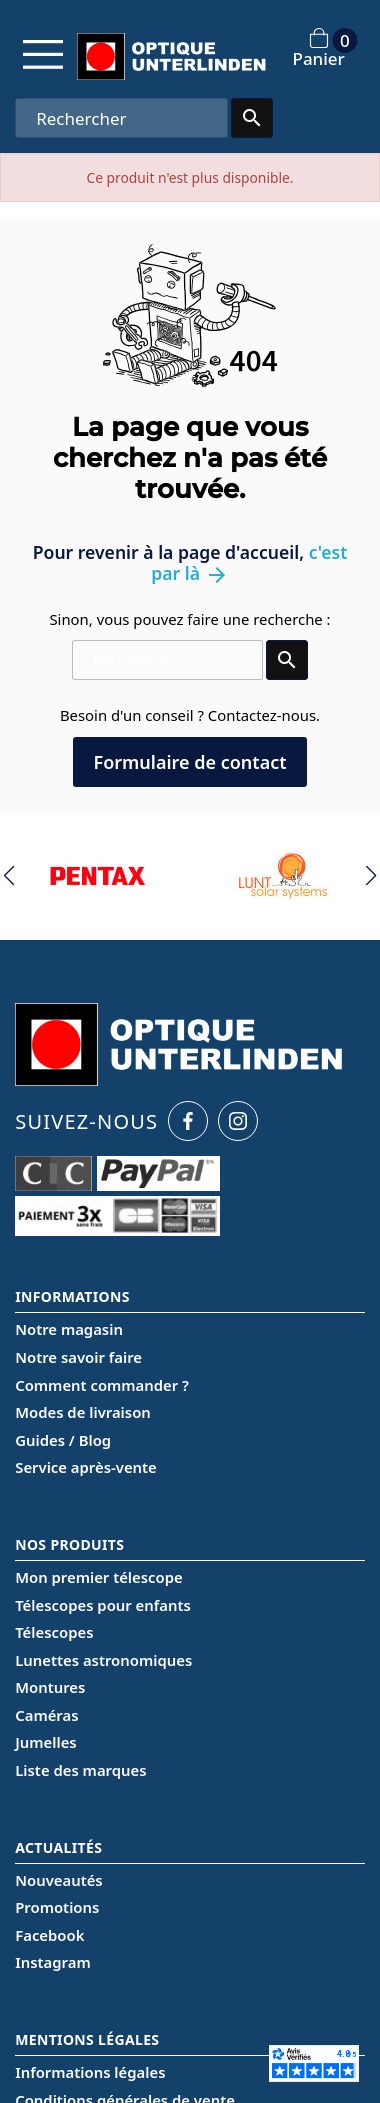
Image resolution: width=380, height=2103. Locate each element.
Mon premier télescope (99, 1577)
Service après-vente (86, 1467)
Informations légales (90, 2072)
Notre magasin (69, 1329)
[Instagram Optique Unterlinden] (238, 1121)
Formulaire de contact (189, 762)
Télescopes (54, 1632)
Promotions (57, 1907)
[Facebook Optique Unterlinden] (188, 1121)
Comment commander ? (102, 1385)
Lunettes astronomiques (103, 1660)
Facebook (49, 1935)
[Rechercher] (121, 118)
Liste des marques (80, 1770)
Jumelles (45, 1742)
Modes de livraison (83, 1412)
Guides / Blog (63, 1440)
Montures (50, 1687)
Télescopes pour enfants (103, 1605)
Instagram (52, 1962)
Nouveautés (58, 1880)
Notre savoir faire (78, 1357)
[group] (97, 876)
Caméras (46, 1715)
